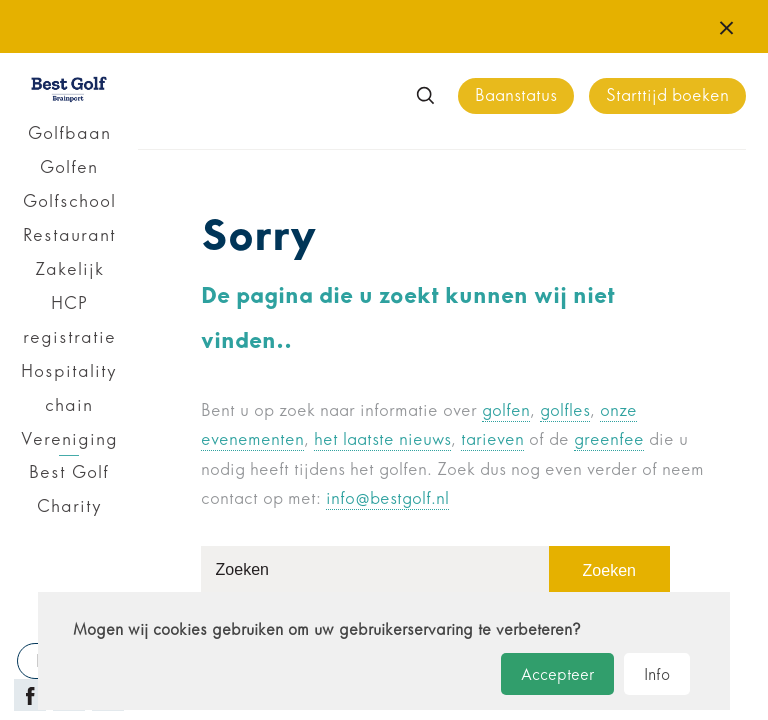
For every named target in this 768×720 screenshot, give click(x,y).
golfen (506, 410)
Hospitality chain (69, 388)
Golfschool (69, 201)
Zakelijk (69, 269)
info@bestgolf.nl (387, 498)
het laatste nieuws (382, 439)
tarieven (492, 439)
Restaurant (69, 235)
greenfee (609, 439)
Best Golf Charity (69, 489)
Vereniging (69, 439)
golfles (565, 410)
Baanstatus (516, 95)
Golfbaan (69, 133)
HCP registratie (69, 320)
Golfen (69, 167)
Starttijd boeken (667, 95)
